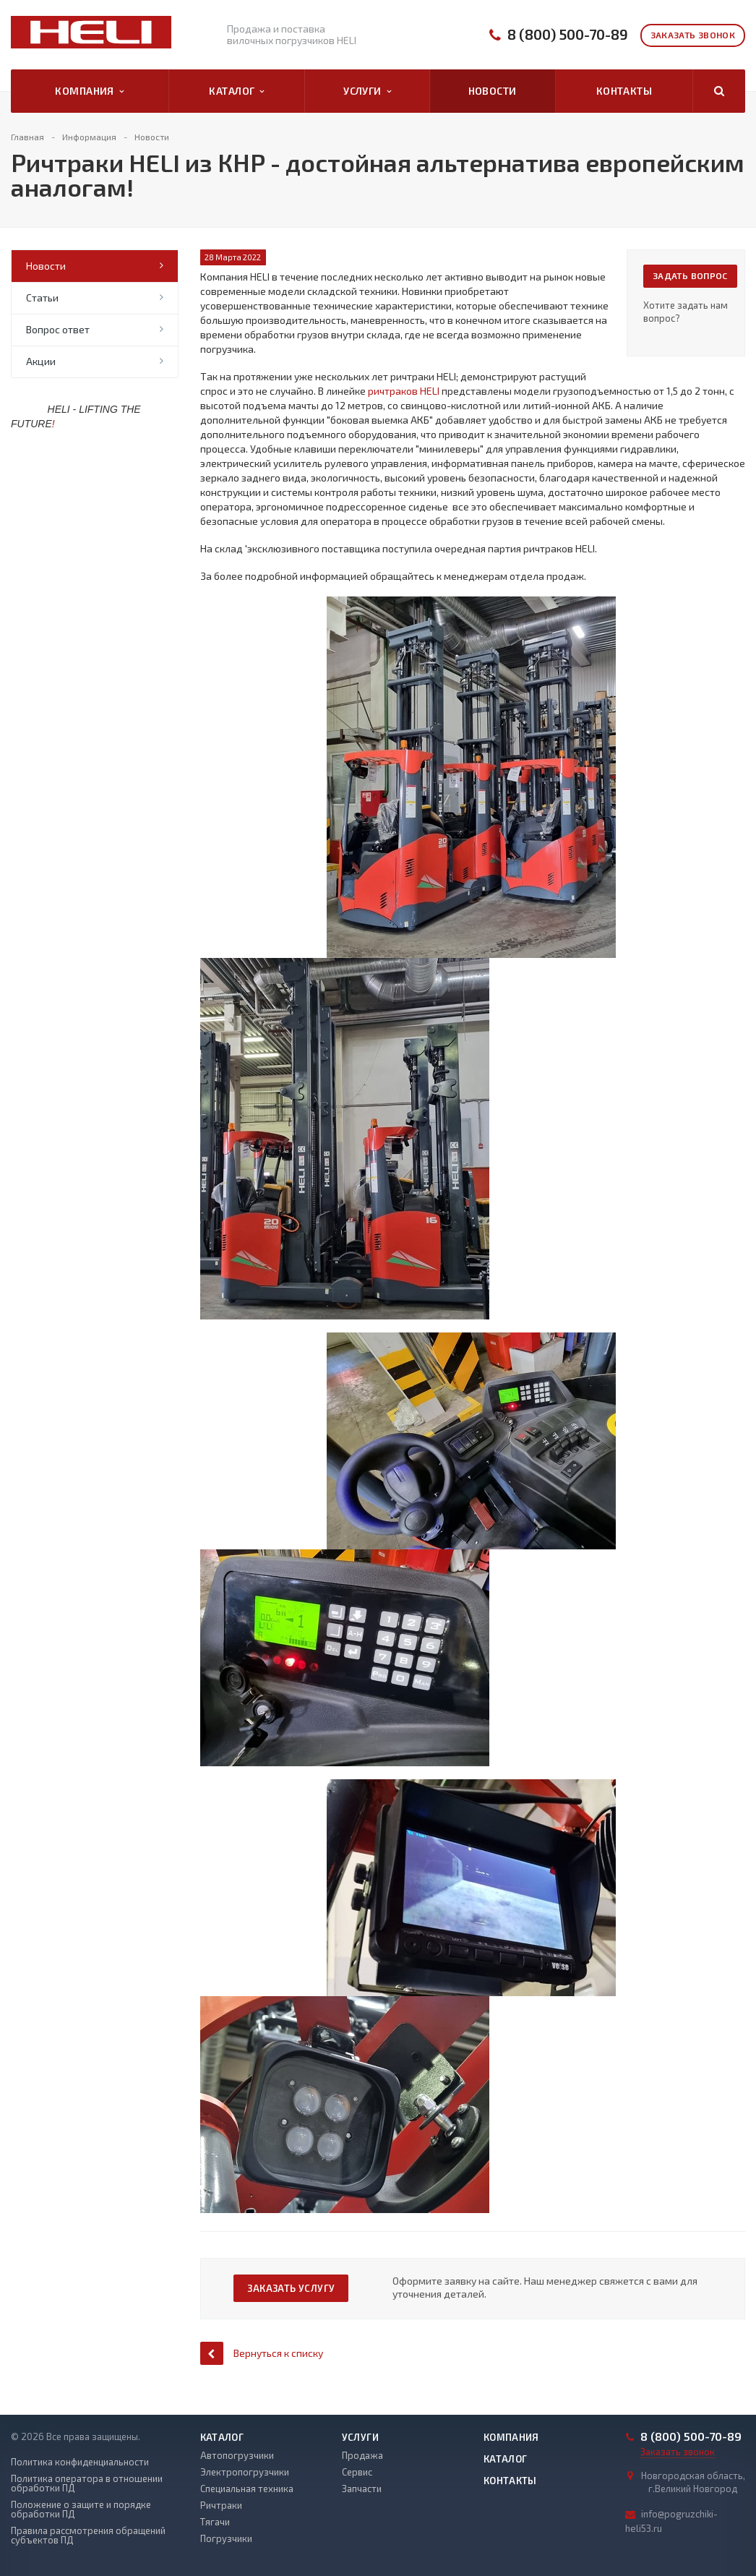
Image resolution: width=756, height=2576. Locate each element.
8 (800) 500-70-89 (567, 34)
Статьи (42, 297)
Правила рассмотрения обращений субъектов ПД (88, 2535)
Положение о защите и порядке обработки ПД (81, 2509)
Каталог (236, 91)
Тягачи (215, 2522)
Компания (89, 91)
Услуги (367, 91)
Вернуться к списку (261, 2353)
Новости (492, 91)
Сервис (357, 2472)
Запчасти (362, 2488)
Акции (41, 361)
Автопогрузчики (237, 2455)
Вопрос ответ (58, 329)
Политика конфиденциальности (80, 2462)
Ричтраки (221, 2505)
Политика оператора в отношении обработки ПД (87, 2483)
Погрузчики (226, 2538)
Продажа (362, 2455)
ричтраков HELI (403, 391)
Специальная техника (246, 2488)
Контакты (624, 91)
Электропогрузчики (244, 2472)
